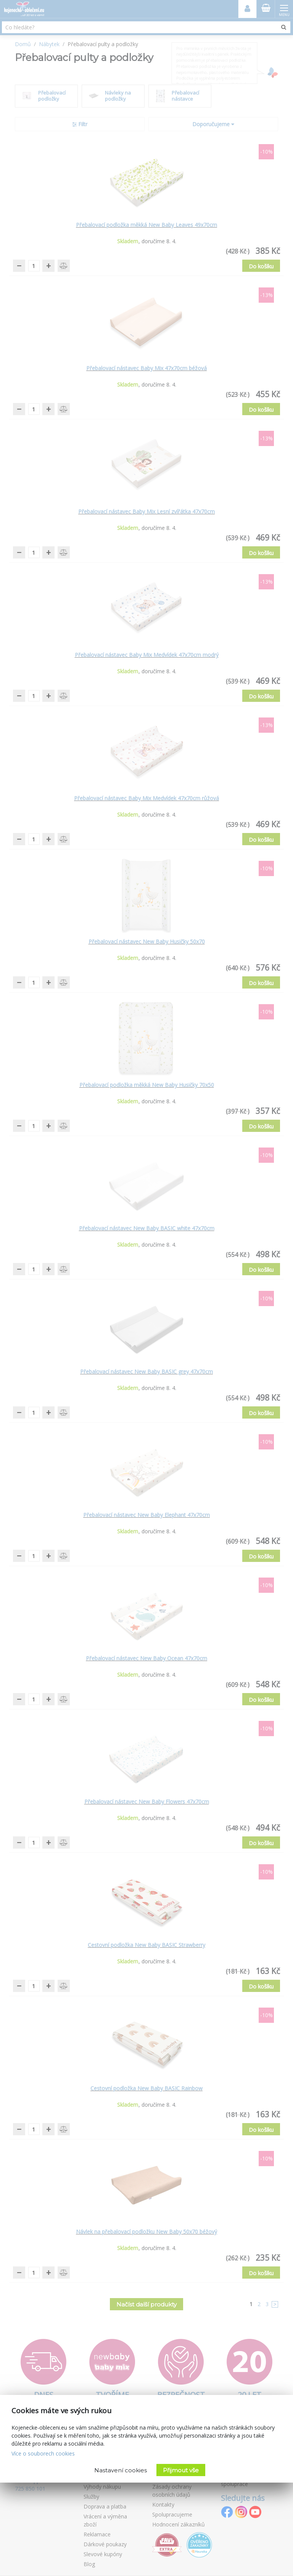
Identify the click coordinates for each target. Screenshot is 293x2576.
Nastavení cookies (120, 2470)
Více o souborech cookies (43, 2453)
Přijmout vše (181, 2470)
